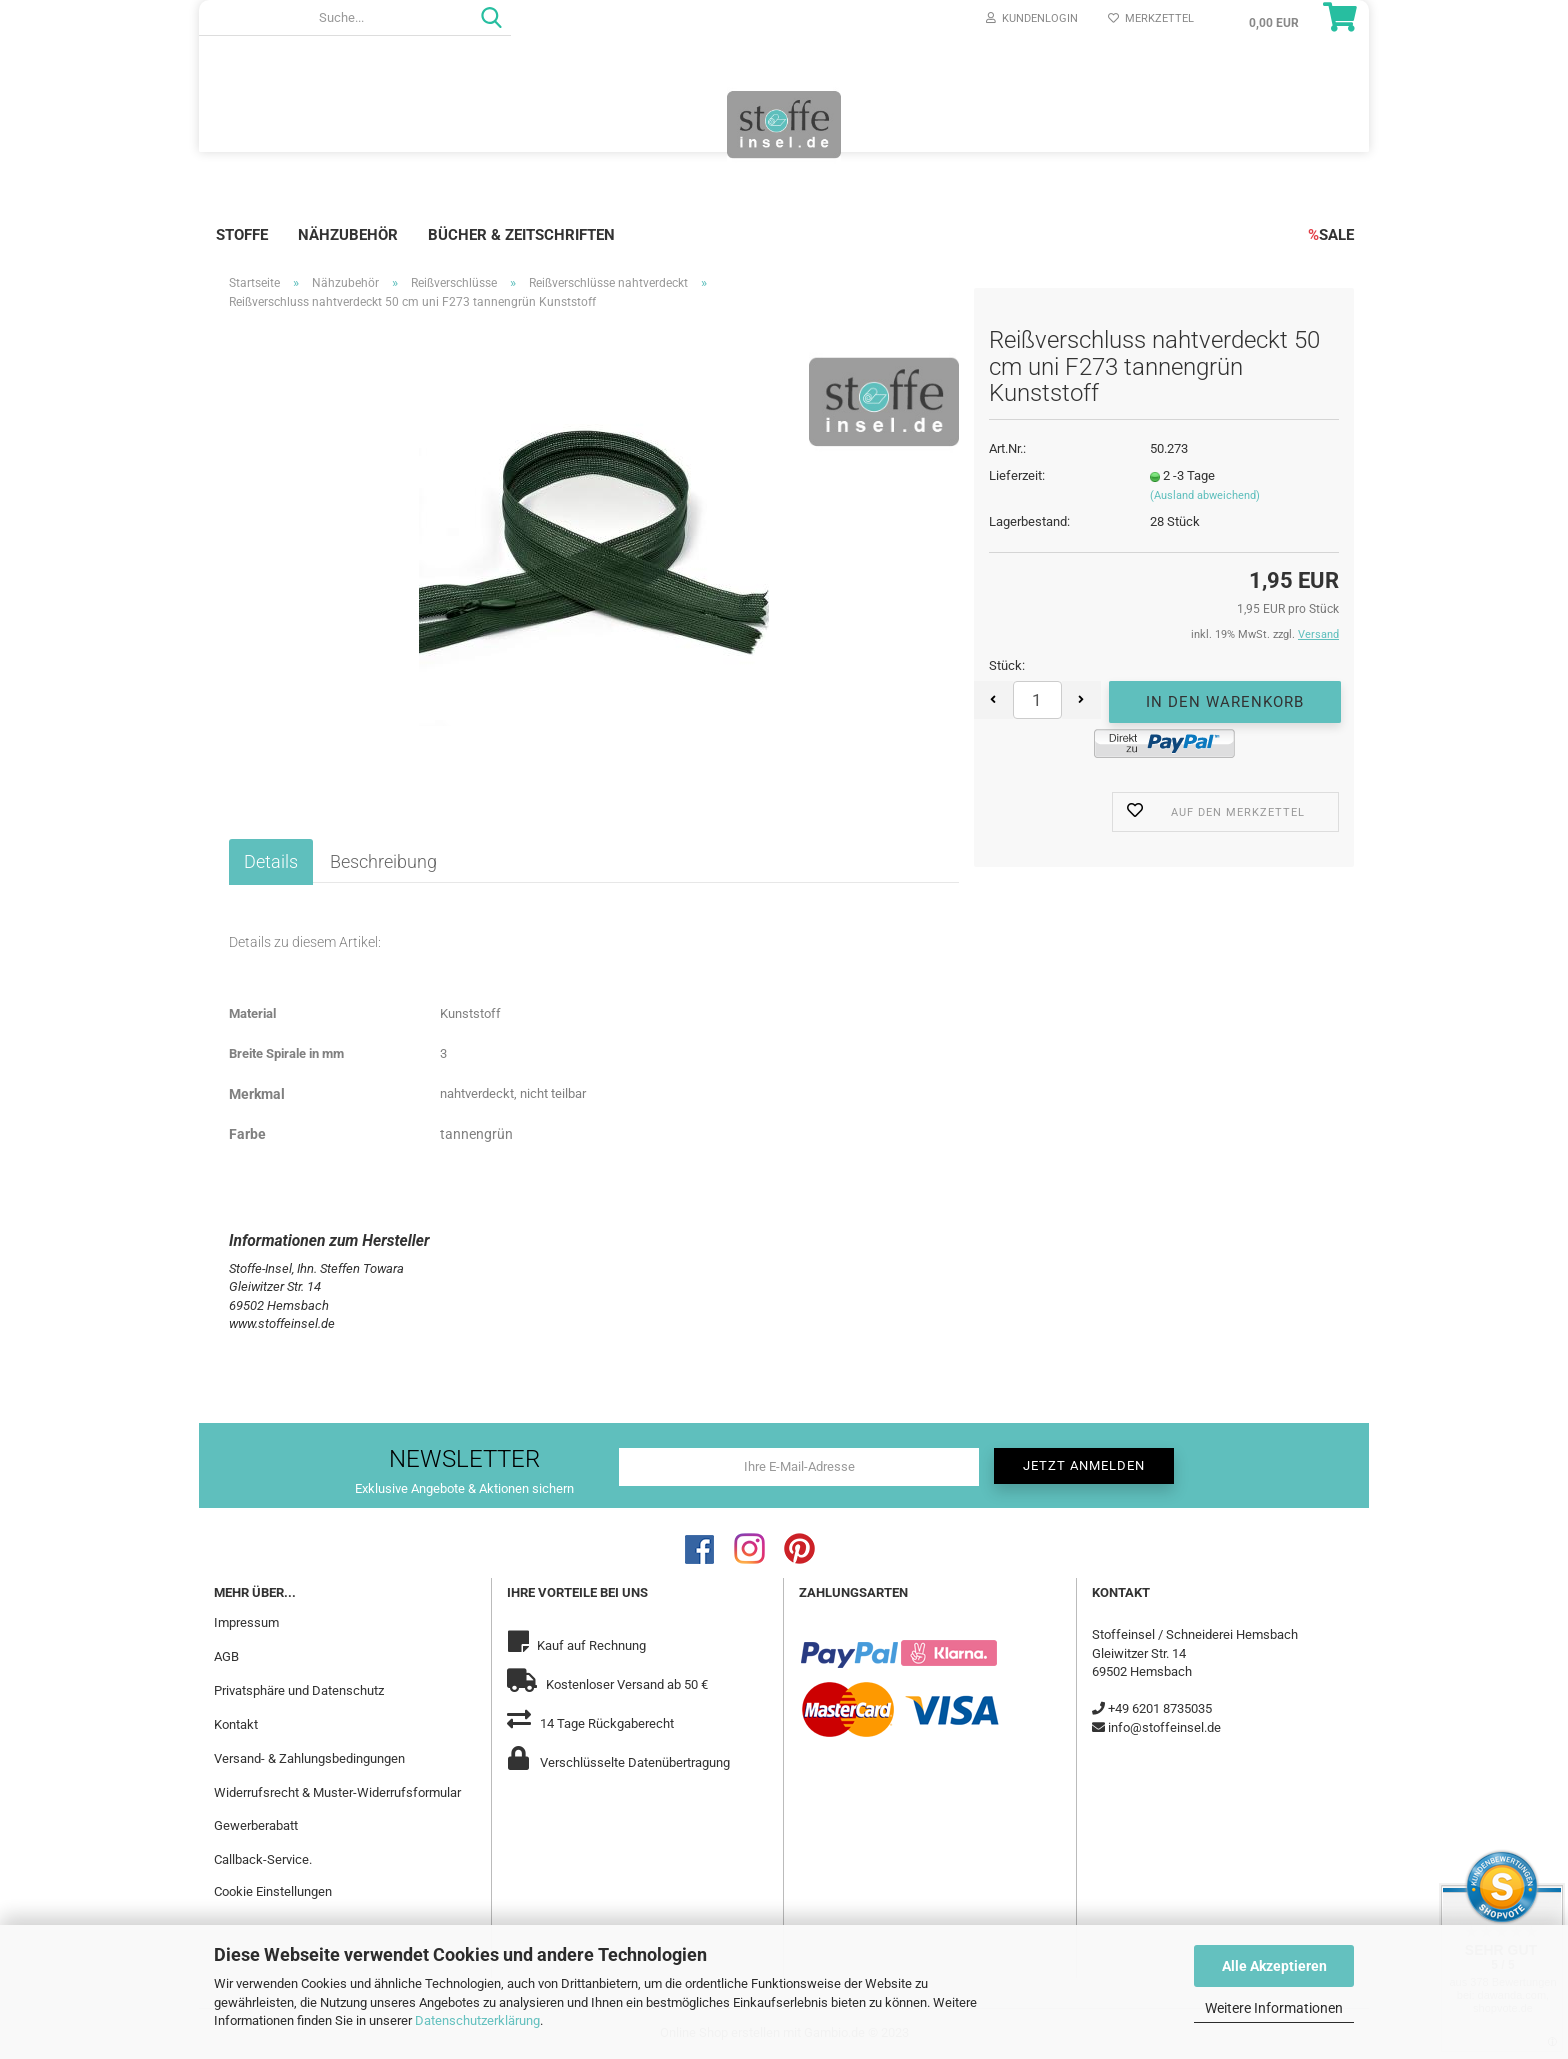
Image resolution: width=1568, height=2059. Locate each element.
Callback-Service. (263, 1859)
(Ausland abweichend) (1205, 495)
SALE (1331, 235)
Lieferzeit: (1017, 475)
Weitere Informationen (1274, 2008)
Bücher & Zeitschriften (521, 235)
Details (271, 861)
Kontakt (236, 1724)
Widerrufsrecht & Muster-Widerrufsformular (337, 1792)
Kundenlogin (1032, 18)
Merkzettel (1151, 18)
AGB (226, 1656)
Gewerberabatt (256, 1825)
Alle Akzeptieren (1274, 1966)
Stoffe (242, 235)
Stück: (1007, 665)
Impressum (246, 1622)
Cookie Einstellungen (273, 1891)
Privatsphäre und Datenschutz (299, 1690)
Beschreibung (383, 861)
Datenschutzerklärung (477, 2020)
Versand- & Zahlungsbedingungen (309, 1758)
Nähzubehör (348, 235)
